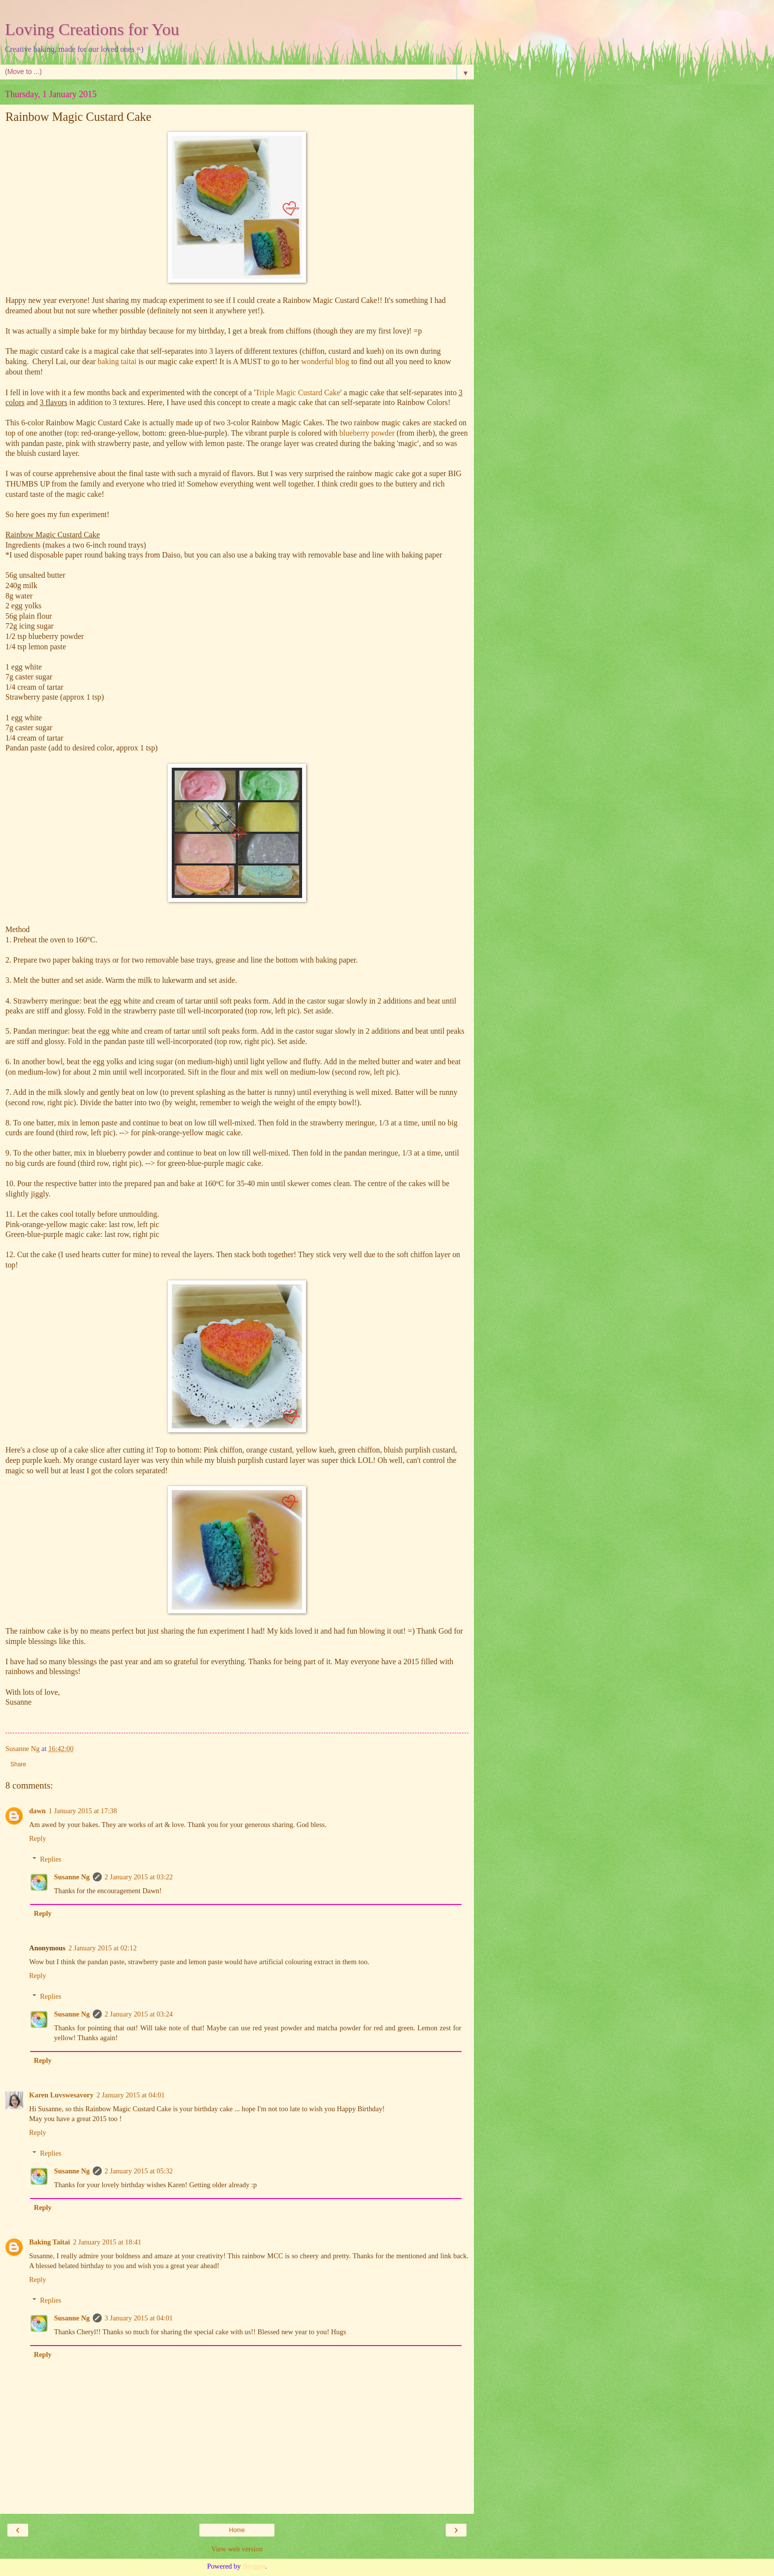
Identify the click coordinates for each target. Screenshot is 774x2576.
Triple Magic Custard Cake (297, 392)
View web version (237, 2549)
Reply (37, 1838)
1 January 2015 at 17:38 (83, 1811)
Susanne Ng (71, 1877)
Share (18, 1764)
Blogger (253, 2566)
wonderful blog (325, 361)
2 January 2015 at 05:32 (139, 2171)
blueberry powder (366, 433)
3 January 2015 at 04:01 (139, 2318)
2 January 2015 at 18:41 (107, 2242)
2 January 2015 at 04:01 (130, 2095)
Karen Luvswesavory (61, 2095)
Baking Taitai (49, 2242)
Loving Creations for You (92, 29)
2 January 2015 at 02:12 (103, 1948)
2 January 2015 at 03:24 (139, 2014)
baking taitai (117, 361)
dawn (37, 1811)
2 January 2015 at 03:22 (139, 1877)
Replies (50, 1859)
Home (237, 2530)
